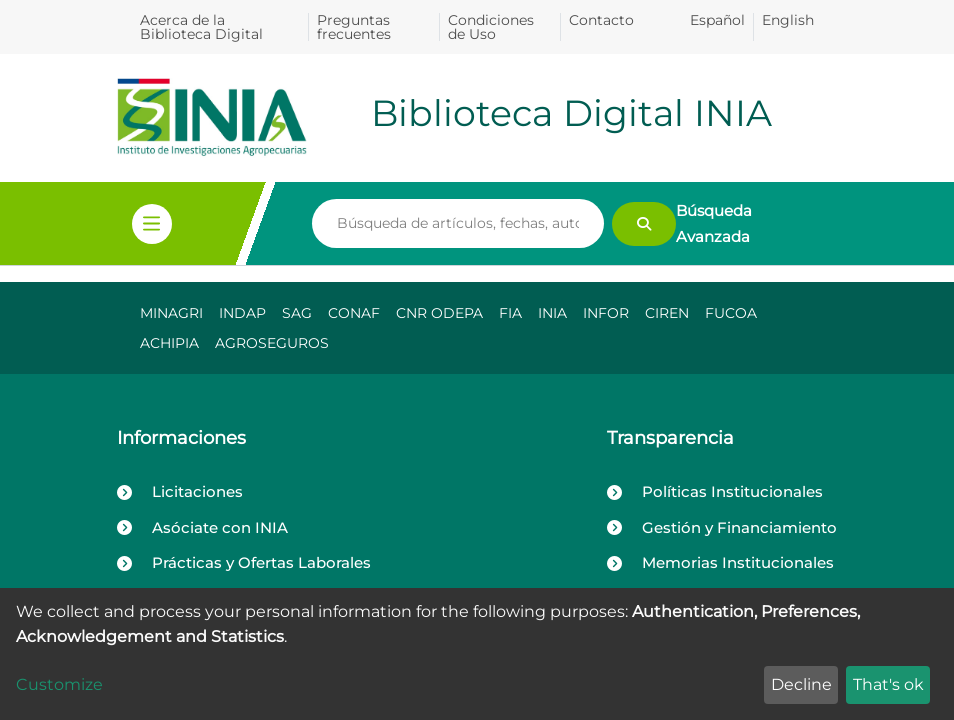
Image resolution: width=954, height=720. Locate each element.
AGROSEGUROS (272, 343)
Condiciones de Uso (491, 27)
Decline (801, 684)
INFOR (606, 313)
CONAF (354, 313)
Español (717, 20)
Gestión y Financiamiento (739, 527)
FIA (510, 313)
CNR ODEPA (439, 313)
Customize (59, 684)
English (788, 20)
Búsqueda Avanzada (714, 223)
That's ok (888, 684)
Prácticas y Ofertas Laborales (261, 562)
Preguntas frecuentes (354, 27)
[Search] (458, 224)
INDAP (242, 313)
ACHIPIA (169, 343)
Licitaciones (197, 491)
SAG (297, 313)
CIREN (667, 313)
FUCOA (731, 313)
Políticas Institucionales (732, 491)
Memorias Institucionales (738, 562)
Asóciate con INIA (220, 527)
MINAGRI (171, 313)
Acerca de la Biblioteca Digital (201, 27)
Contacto (601, 20)
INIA (552, 313)
